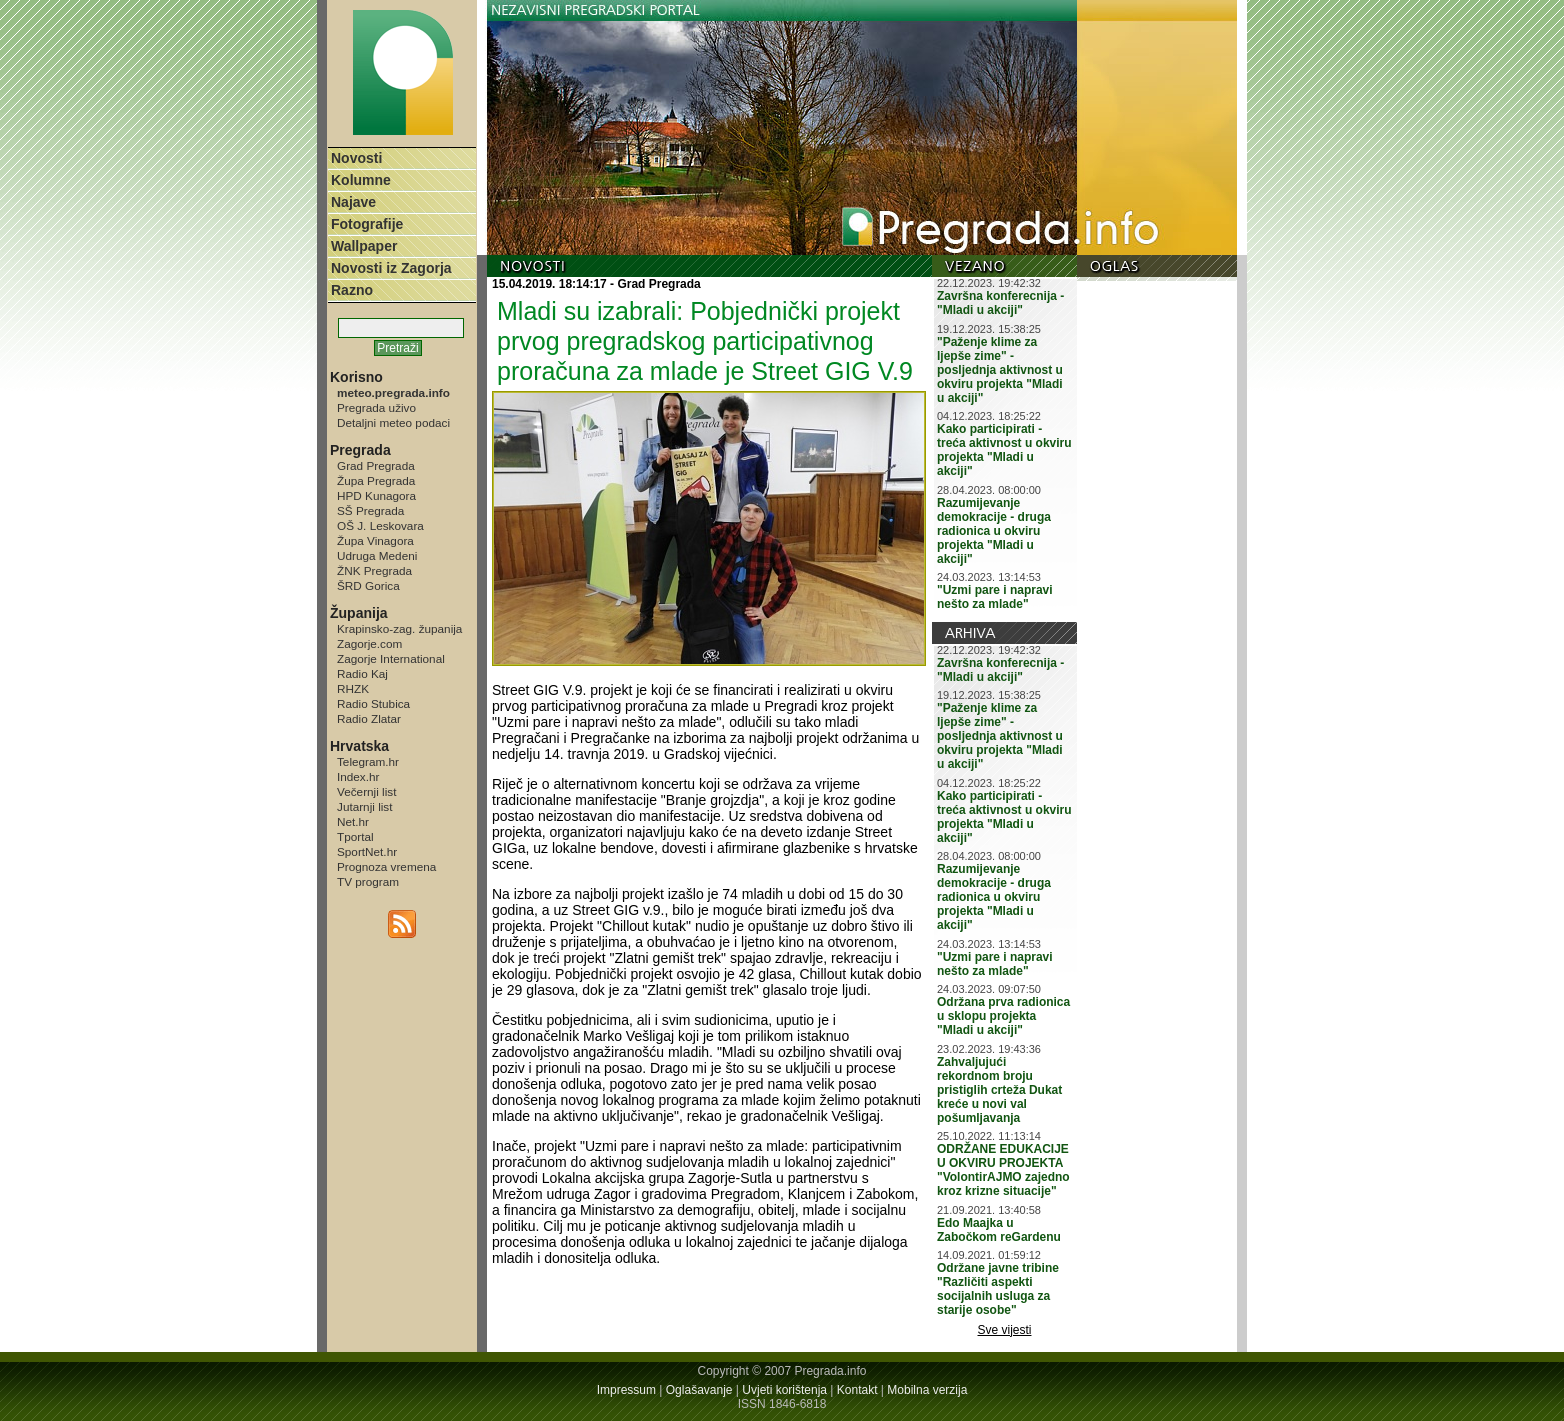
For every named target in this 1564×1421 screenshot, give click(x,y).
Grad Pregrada (376, 465)
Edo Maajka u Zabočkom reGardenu (999, 1230)
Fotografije (367, 224)
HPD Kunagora (376, 495)
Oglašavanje (699, 1390)
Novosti (356, 158)
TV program (368, 881)
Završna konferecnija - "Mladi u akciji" (1000, 303)
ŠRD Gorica (368, 585)
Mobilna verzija (927, 1390)
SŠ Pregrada (370, 510)
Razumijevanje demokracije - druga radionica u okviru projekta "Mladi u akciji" (994, 531)
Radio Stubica (373, 703)
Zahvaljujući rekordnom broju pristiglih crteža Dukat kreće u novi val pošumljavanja (999, 1090)
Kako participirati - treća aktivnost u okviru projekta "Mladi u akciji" (1004, 450)
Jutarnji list (365, 806)
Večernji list (366, 791)
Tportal (355, 836)
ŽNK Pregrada (374, 570)
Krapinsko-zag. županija (399, 628)
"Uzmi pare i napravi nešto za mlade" (995, 597)
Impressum (626, 1390)
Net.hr (353, 821)
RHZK (353, 688)
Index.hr (358, 776)
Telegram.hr (368, 761)
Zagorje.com (369, 643)
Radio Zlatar (369, 718)
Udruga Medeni (377, 555)
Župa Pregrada (376, 480)
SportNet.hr (367, 851)
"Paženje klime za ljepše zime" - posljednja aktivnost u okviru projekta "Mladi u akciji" (1000, 370)
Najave (353, 202)
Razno (352, 290)
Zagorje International (391, 658)
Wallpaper (364, 246)
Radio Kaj (362, 673)
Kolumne (361, 180)
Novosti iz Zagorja (391, 268)
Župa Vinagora (375, 540)
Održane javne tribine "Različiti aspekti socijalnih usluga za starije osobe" (998, 1289)
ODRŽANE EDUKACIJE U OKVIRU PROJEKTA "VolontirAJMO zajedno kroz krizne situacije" (1003, 1170)
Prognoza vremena (386, 866)
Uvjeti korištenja (784, 1390)
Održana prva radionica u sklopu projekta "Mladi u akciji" (1003, 1016)
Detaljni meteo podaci (393, 422)
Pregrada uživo (376, 407)
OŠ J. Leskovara (380, 525)
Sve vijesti (1005, 1330)
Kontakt (857, 1390)
